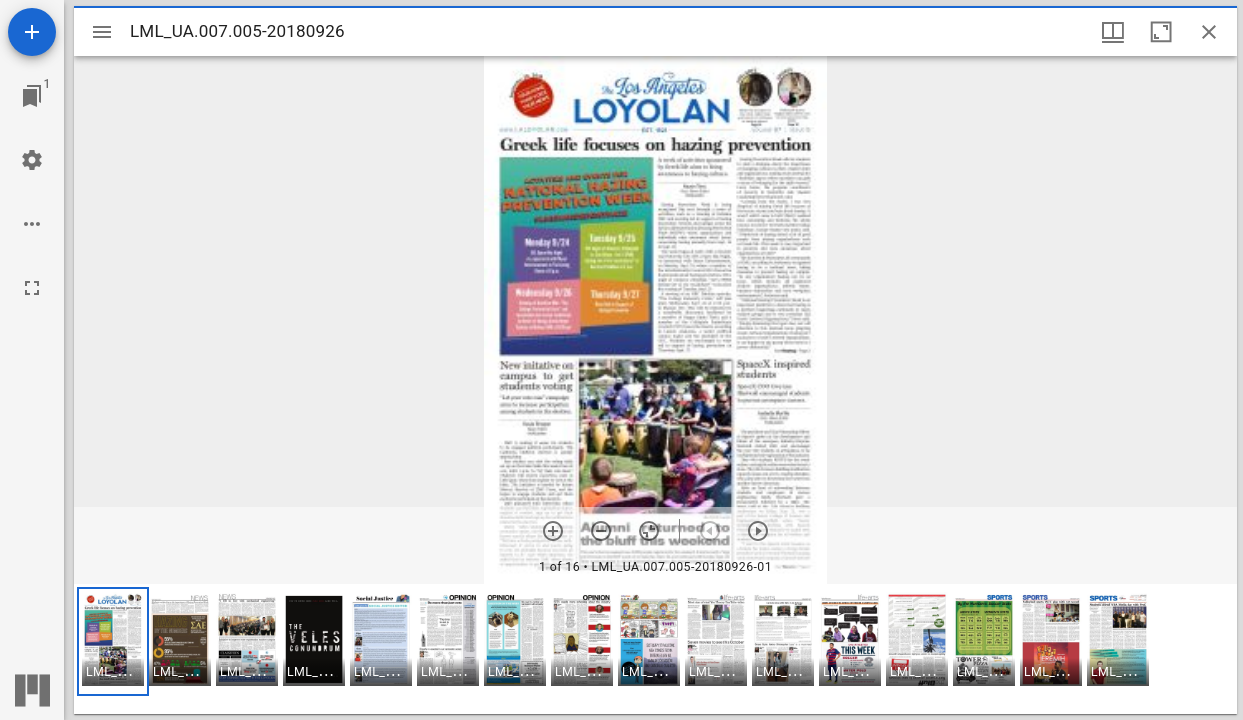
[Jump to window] (32, 96)
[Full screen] (32, 288)
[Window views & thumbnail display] (1113, 32)
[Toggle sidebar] (102, 32)
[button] (113, 641)
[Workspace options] (32, 224)
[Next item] (758, 531)
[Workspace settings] (32, 160)
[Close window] (1209, 32)
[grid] (655, 649)
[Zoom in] (553, 531)
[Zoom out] (601, 531)
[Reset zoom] (649, 531)
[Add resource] (32, 32)
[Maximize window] (1161, 32)
